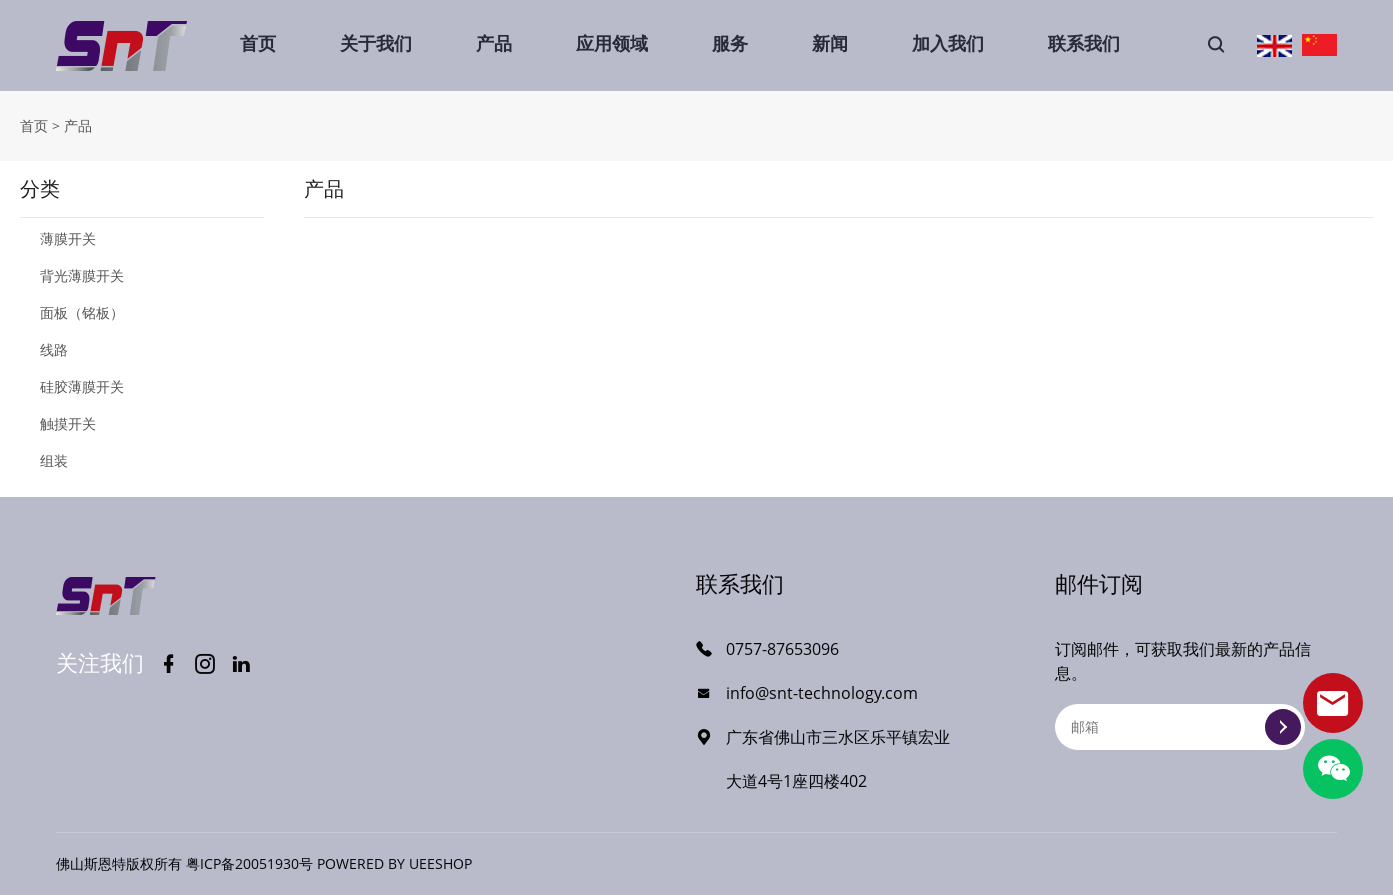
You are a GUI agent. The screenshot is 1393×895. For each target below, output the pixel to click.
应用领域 (612, 43)
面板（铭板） (82, 312)
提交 (1283, 727)
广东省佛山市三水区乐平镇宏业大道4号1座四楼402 (838, 759)
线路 (54, 349)
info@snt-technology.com (822, 693)
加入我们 (948, 43)
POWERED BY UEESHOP (394, 863)
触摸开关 (68, 423)
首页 (258, 43)
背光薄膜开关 (82, 275)
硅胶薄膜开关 (82, 386)
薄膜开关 (68, 238)
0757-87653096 (782, 649)
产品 (494, 43)
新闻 (830, 43)
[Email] (1180, 727)
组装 (54, 460)
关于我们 (376, 43)
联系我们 (1084, 43)
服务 (730, 43)
